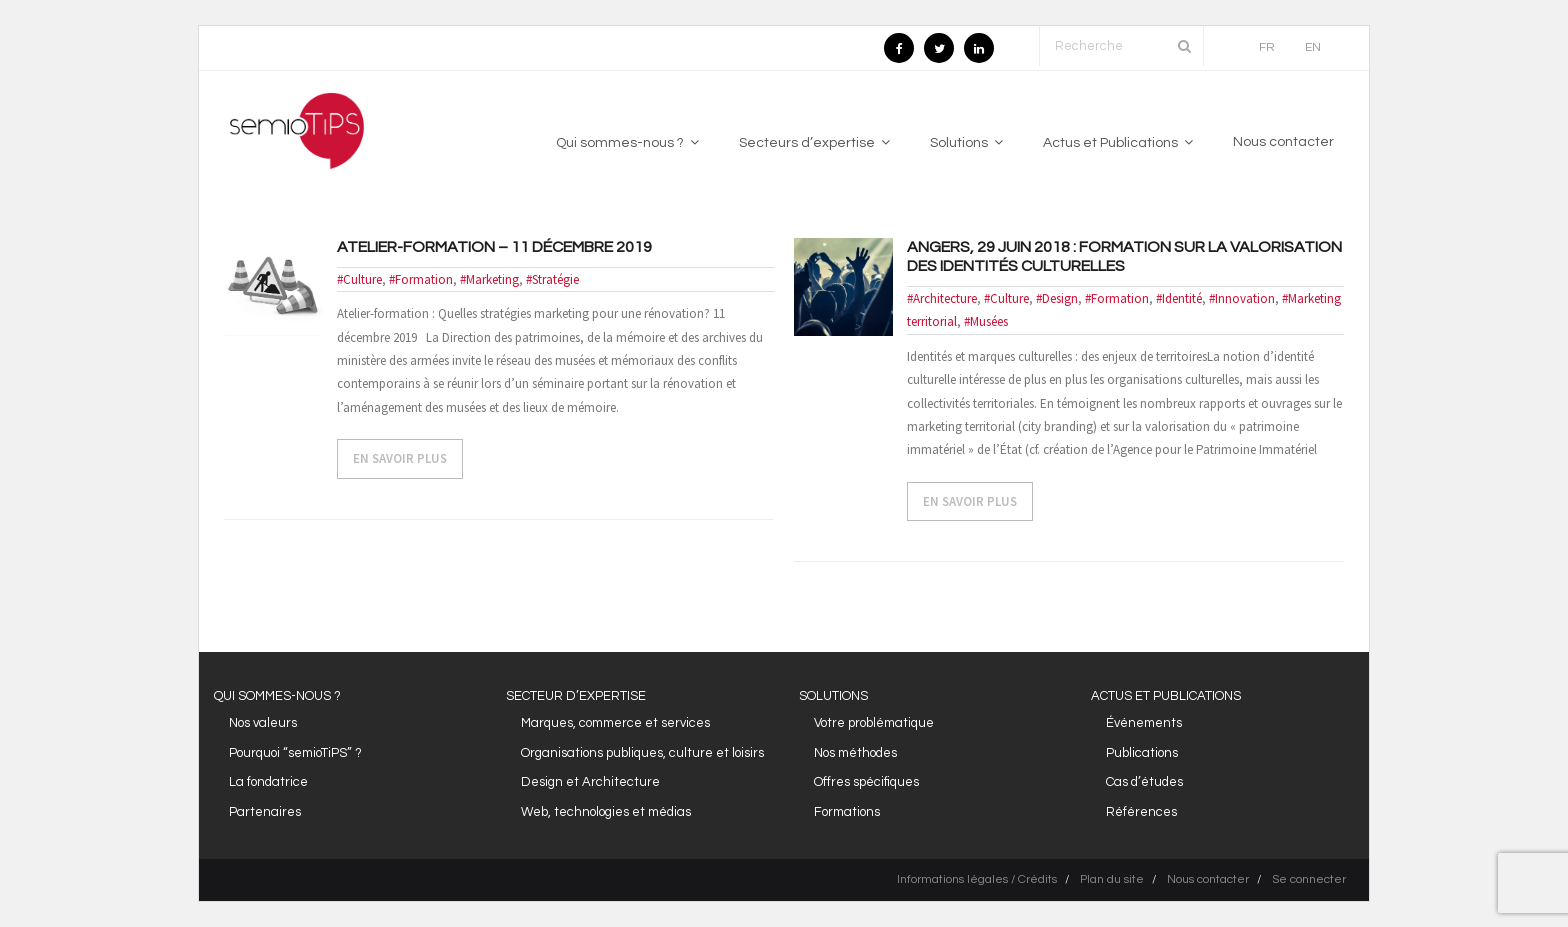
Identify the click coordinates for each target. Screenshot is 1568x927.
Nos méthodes (855, 753)
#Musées (986, 321)
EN (1313, 47)
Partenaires (265, 812)
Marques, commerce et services (615, 723)
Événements (1144, 723)
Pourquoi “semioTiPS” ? (295, 753)
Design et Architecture (590, 782)
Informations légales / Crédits (977, 879)
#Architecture (942, 298)
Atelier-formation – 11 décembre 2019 (494, 247)
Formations (847, 812)
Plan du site (1112, 879)
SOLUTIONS (833, 696)
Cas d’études (1144, 782)
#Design (1057, 298)
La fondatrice (268, 782)
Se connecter (1309, 879)
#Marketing (489, 279)
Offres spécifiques (866, 782)
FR (1267, 47)
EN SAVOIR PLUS (400, 458)
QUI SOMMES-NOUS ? (277, 696)
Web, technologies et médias (606, 812)
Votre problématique (874, 723)
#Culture (359, 279)
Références (1141, 812)
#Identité (1179, 298)
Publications (1142, 753)
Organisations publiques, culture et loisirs (642, 753)
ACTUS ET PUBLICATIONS (1166, 696)
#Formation (421, 279)
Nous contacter (1208, 879)
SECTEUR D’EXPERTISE (576, 696)
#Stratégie (552, 279)
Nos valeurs (263, 723)
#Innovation (1242, 298)
